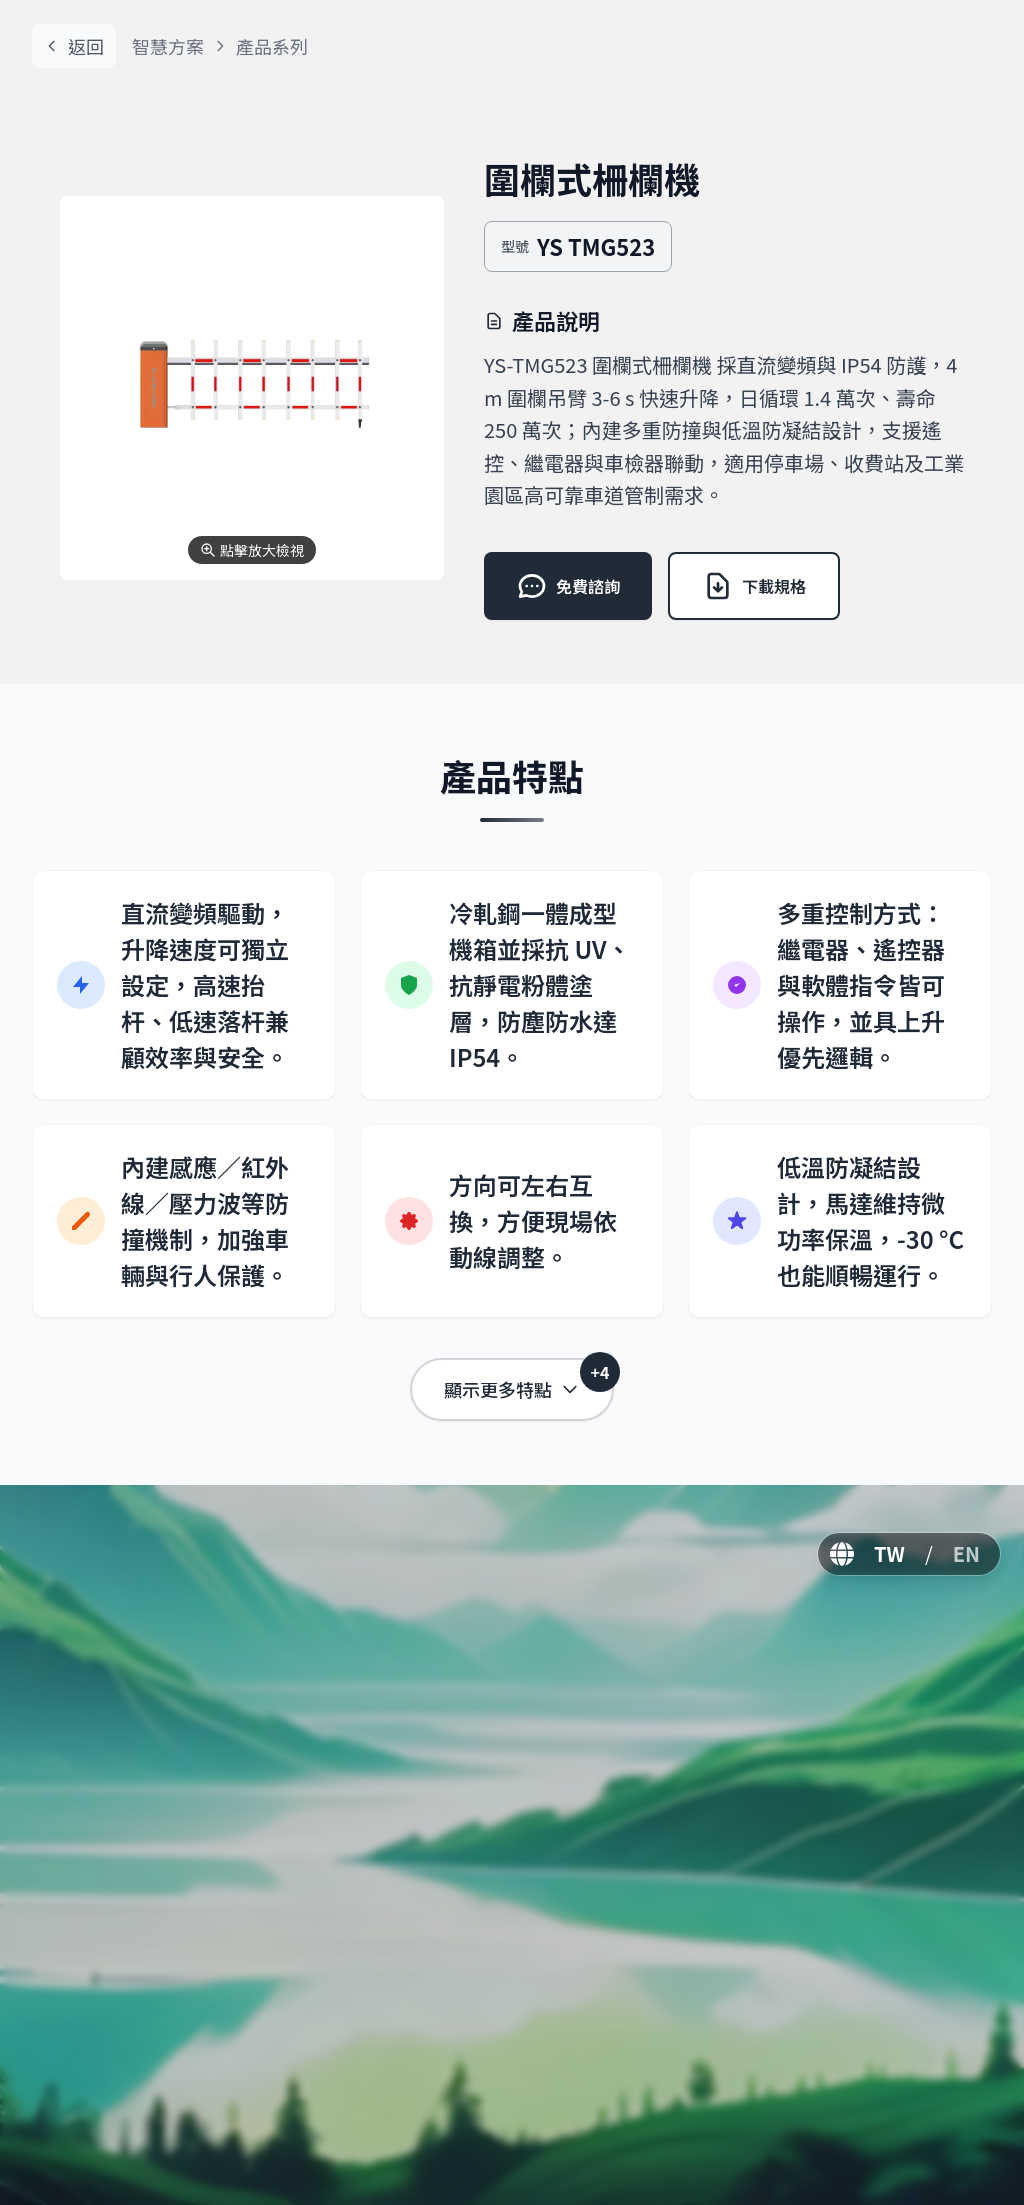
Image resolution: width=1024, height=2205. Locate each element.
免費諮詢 (568, 586)
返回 (74, 46)
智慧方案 (168, 46)
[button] (252, 388)
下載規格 (754, 586)
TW (889, 1553)
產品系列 (272, 46)
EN (966, 1553)
